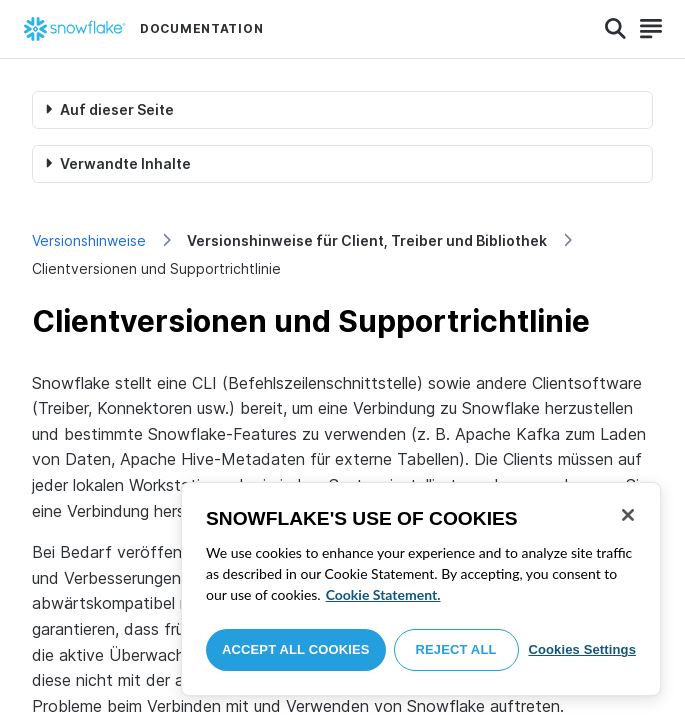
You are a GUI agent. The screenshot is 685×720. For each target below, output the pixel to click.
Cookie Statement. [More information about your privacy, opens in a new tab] (383, 594)
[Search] (615, 29)
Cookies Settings (582, 649)
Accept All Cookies (296, 649)
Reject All (456, 649)
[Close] (628, 515)
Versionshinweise (89, 240)
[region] (421, 589)
